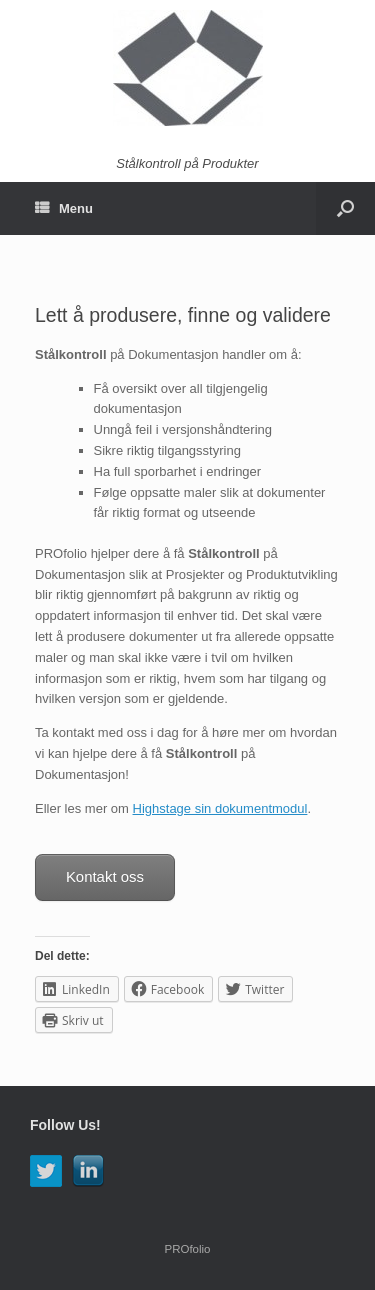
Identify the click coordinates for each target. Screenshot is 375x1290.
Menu (64, 208)
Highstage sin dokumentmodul (220, 808)
